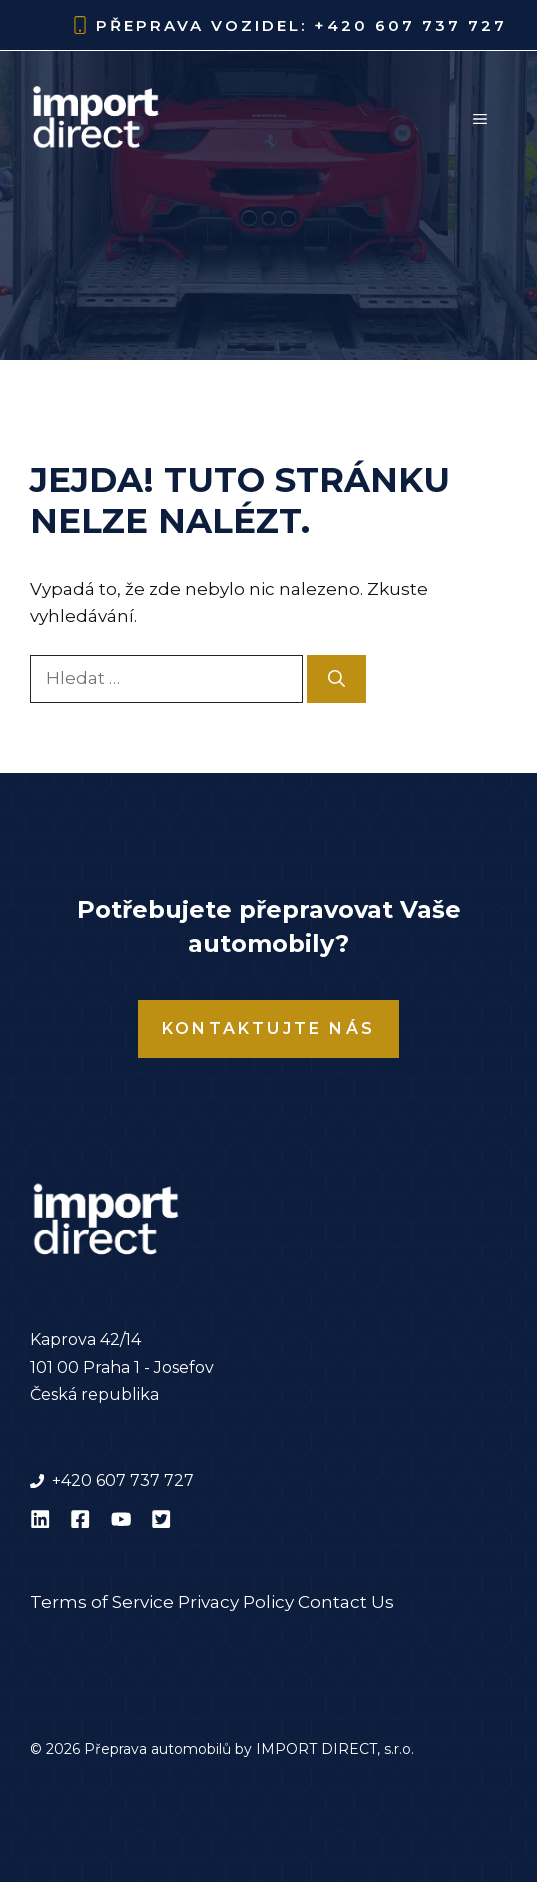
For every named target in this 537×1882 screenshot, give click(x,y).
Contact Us (346, 1602)
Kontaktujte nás (268, 1028)
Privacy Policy (236, 1602)
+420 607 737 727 (410, 25)
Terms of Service (102, 1602)
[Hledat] (336, 679)
